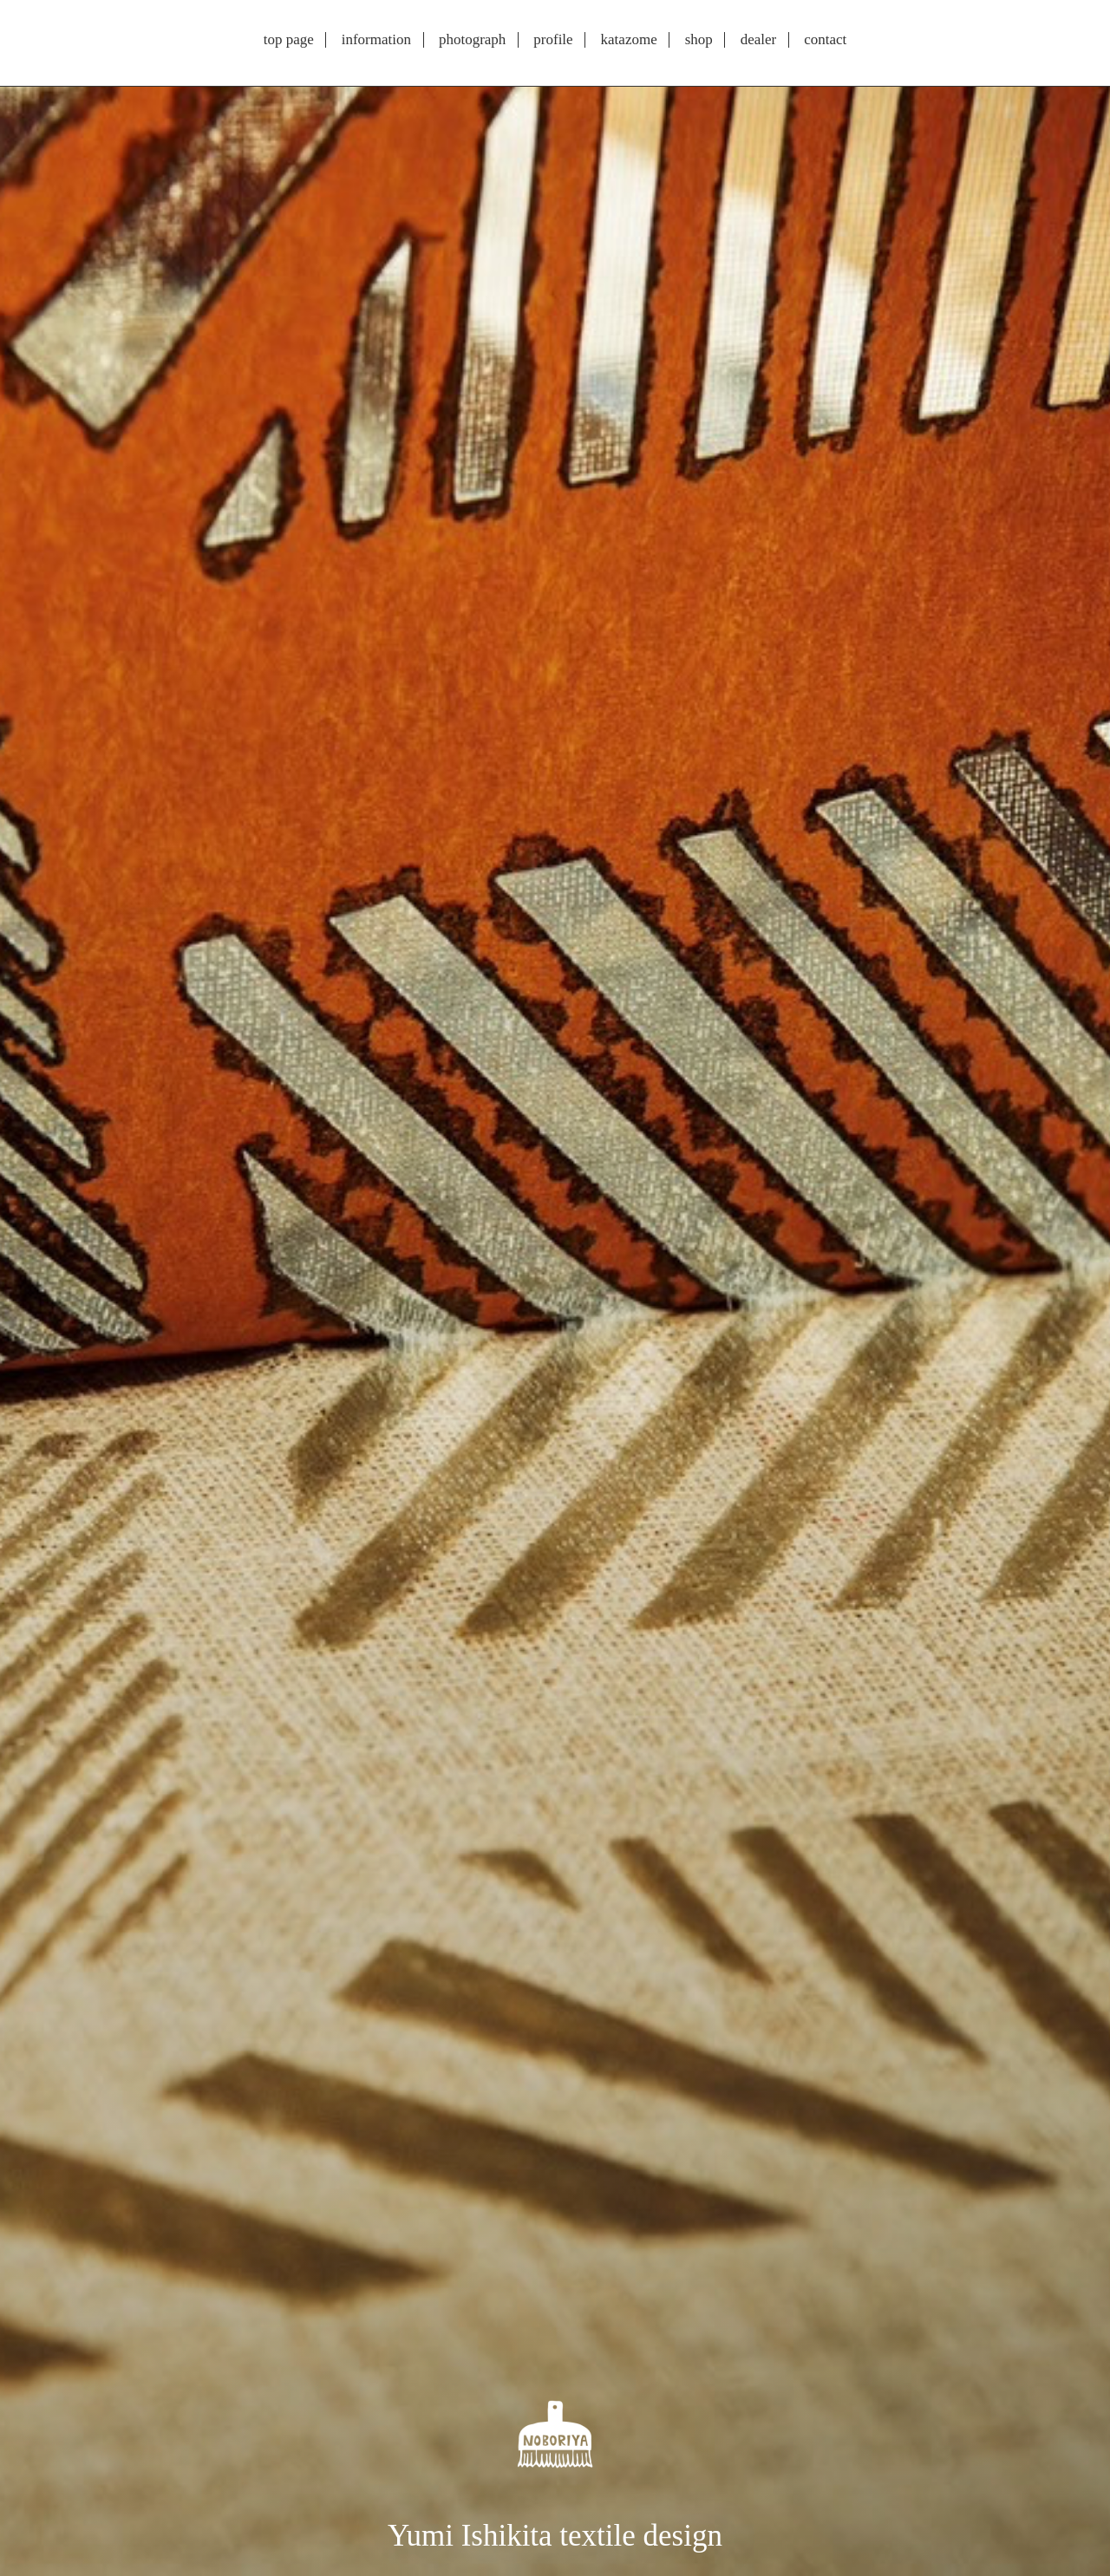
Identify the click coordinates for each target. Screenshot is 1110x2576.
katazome (629, 40)
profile (552, 40)
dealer (759, 40)
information (376, 40)
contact (825, 40)
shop (699, 40)
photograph (472, 40)
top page (289, 40)
